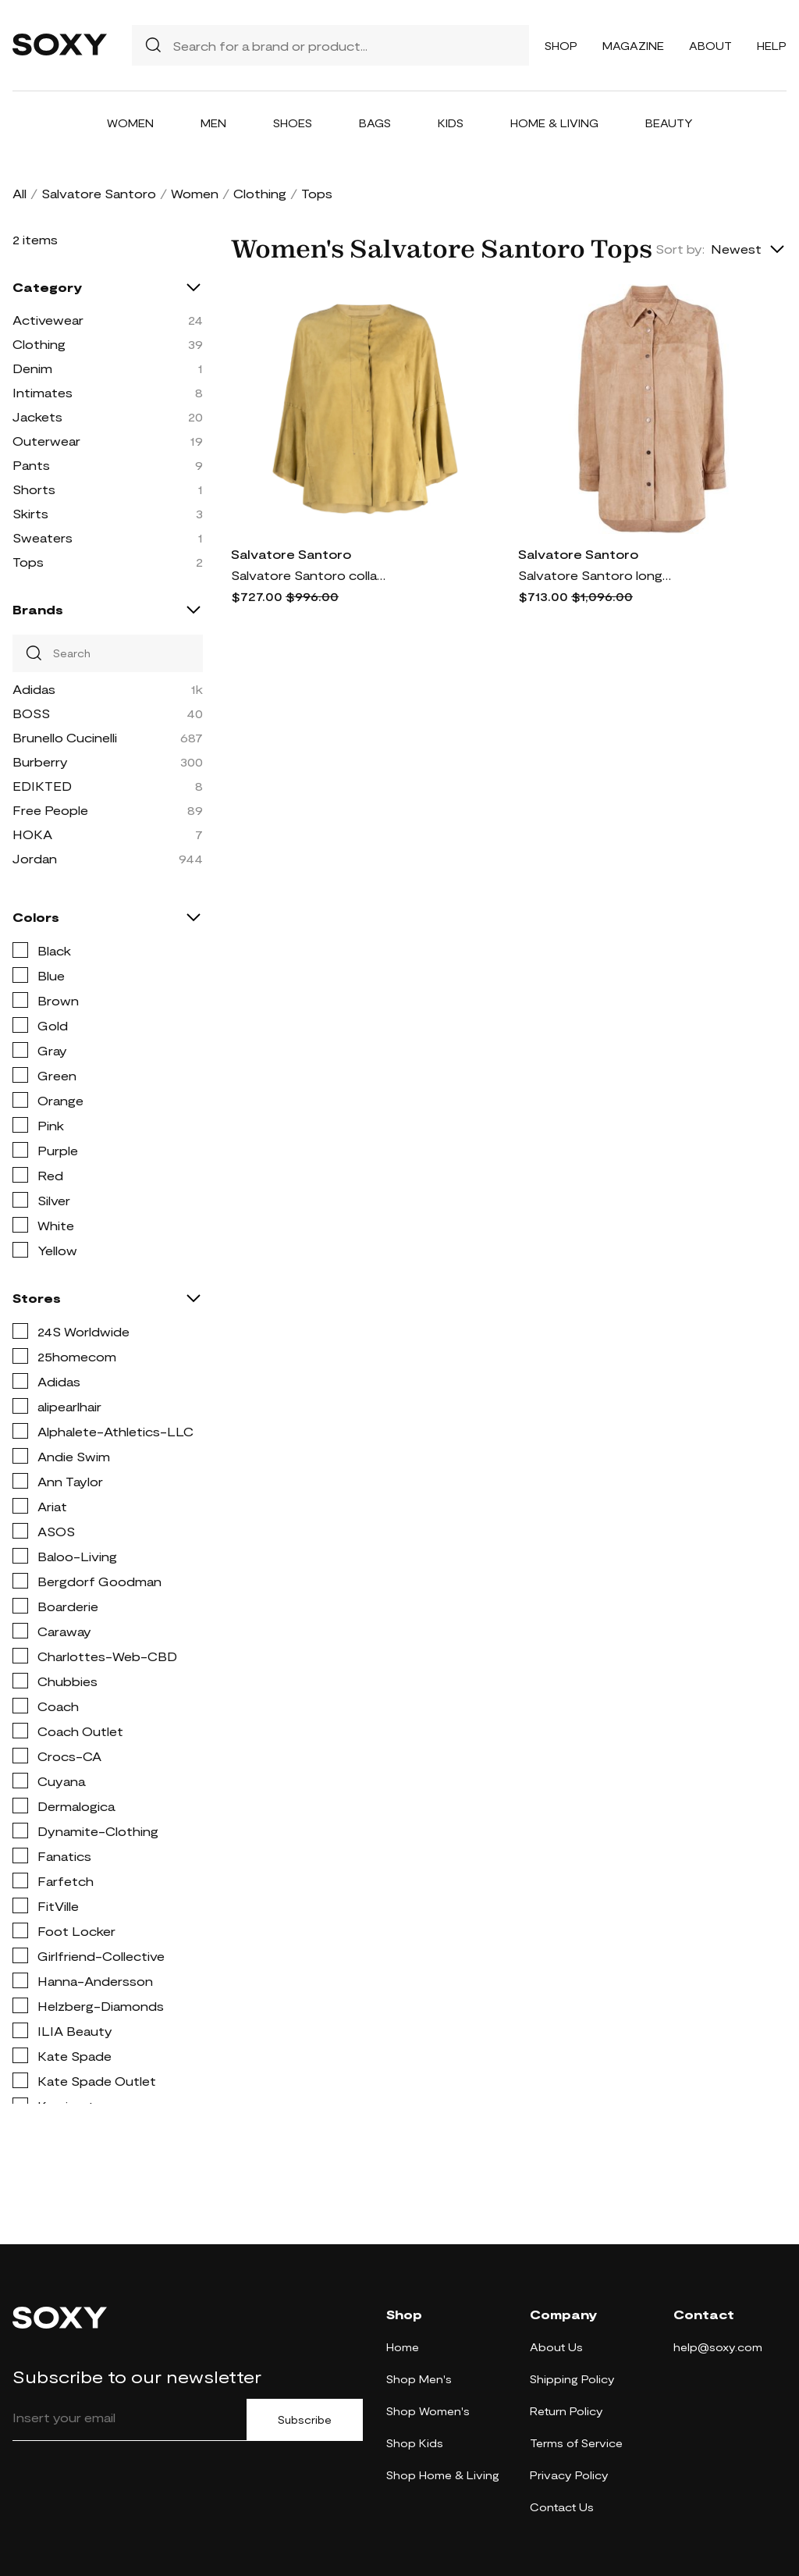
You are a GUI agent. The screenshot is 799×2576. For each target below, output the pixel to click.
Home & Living (554, 123)
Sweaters (42, 537)
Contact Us (562, 2507)
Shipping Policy (572, 2379)
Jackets (37, 416)
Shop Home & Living (442, 2475)
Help (772, 45)
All (19, 193)
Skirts (30, 513)
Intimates (42, 392)
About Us (556, 2347)
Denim (32, 368)
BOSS (31, 713)
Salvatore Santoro (98, 193)
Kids (450, 123)
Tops (28, 561)
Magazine (633, 45)
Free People (50, 809)
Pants (31, 464)
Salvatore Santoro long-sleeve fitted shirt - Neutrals (596, 575)
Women (130, 123)
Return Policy (566, 2411)
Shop (561, 45)
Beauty (669, 123)
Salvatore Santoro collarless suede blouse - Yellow (309, 575)
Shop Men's (419, 2379)
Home (402, 2347)
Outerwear (46, 440)
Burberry (40, 761)
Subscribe (305, 2420)
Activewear (47, 319)
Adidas (33, 688)
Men (213, 123)
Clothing (259, 193)
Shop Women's (428, 2411)
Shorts (33, 489)
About (710, 45)
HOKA (32, 834)
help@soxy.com (717, 2347)
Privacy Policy (569, 2475)
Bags (375, 123)
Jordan (34, 858)
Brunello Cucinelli (64, 737)
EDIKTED (42, 785)
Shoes (292, 123)
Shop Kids (414, 2443)
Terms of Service (576, 2443)
